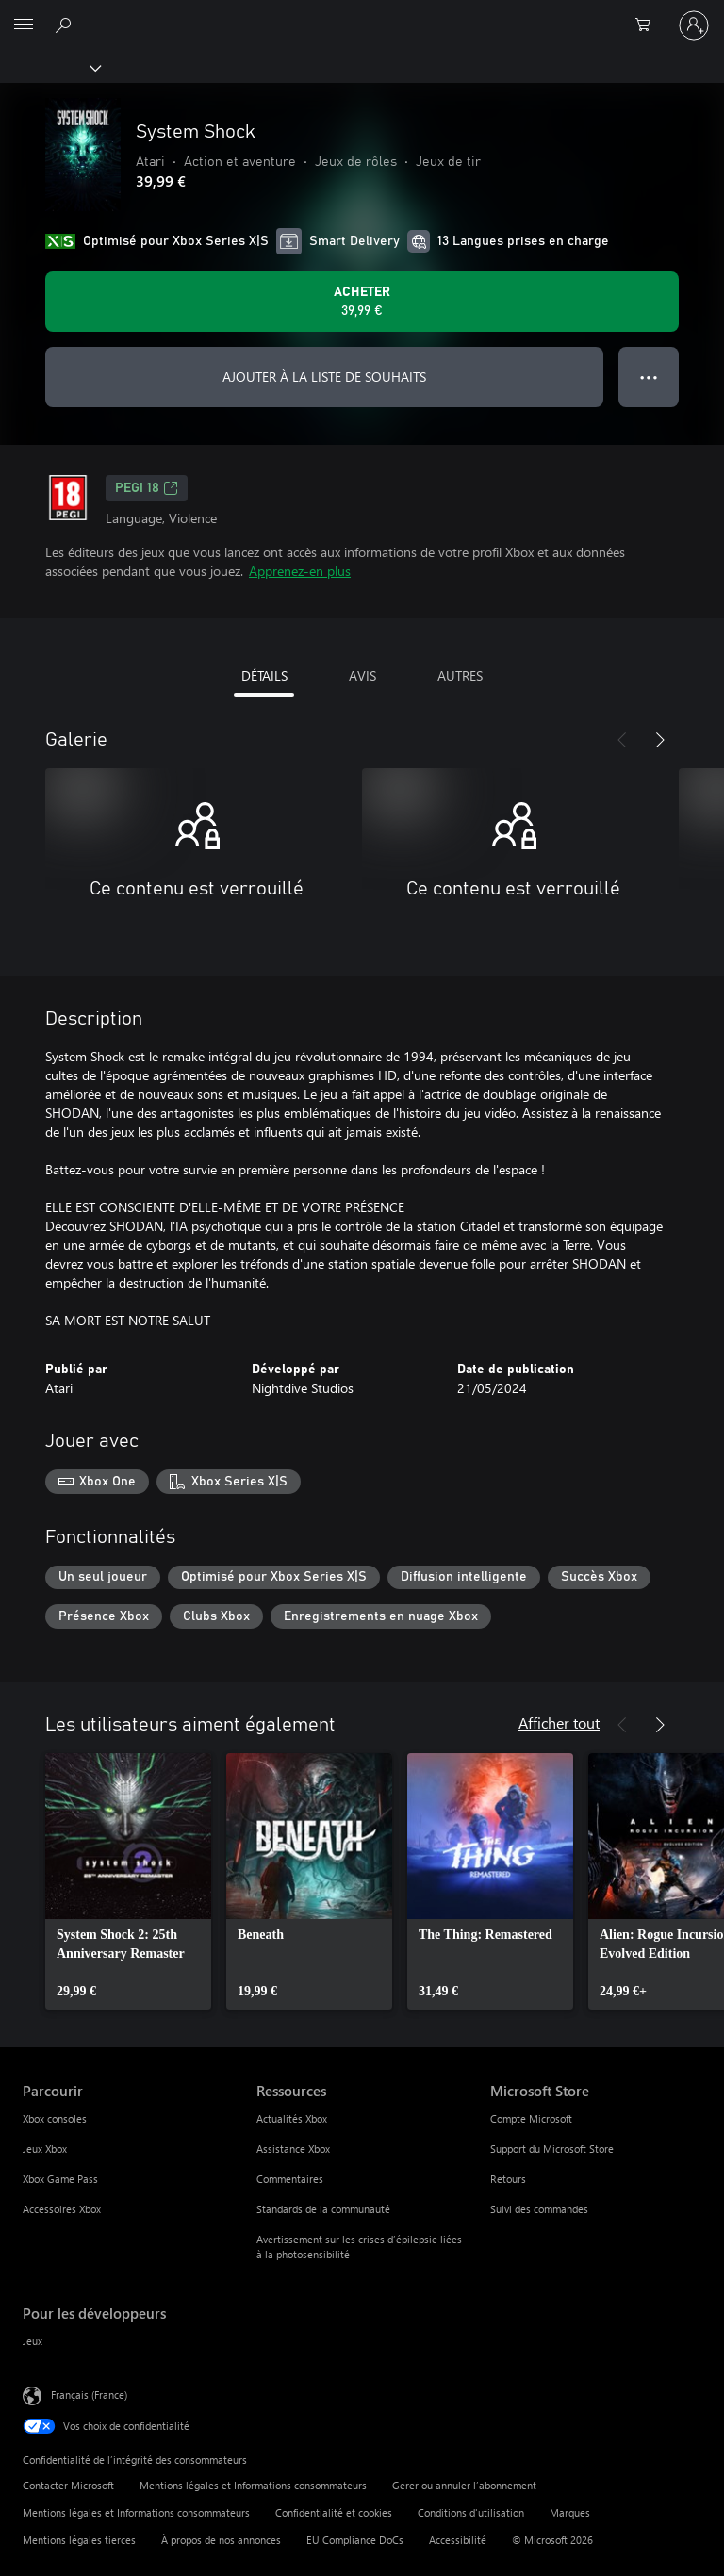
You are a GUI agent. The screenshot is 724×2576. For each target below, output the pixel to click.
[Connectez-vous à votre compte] (693, 25)
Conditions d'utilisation (471, 2512)
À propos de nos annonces (221, 2540)
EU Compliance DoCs (354, 2540)
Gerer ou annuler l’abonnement (464, 2485)
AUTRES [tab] (460, 675)
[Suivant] (660, 740)
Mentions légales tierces (79, 2540)
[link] (128, 1881)
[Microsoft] (361, 14)
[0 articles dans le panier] (648, 25)
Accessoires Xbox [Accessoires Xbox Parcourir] (62, 2209)
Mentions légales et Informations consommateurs (253, 2485)
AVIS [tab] (362, 675)
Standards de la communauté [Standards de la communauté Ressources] (323, 2209)
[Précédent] (622, 740)
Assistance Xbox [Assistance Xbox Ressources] (293, 2148)
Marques (570, 2512)
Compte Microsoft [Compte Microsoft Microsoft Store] (531, 2118)
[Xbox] (49, 67)
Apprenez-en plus (300, 571)
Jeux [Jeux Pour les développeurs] (32, 2341)
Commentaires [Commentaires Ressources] (289, 2179)
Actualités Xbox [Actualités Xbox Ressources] (291, 2118)
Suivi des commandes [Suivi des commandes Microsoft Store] (539, 2209)
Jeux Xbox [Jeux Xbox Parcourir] (45, 2148)
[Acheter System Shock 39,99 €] (362, 301)
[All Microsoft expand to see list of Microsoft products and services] (23, 25)
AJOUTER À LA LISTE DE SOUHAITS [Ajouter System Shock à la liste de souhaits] (324, 377)
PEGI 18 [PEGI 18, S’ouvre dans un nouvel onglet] (146, 488)
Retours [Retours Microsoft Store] (508, 2179)
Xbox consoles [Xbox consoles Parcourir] (55, 2118)
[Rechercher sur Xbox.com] (66, 24)
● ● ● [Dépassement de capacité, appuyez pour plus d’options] (649, 376)
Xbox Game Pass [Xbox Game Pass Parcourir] (60, 2179)
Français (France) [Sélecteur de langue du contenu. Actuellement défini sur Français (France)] (89, 2394)
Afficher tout (559, 1722)
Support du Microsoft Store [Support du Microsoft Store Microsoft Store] (552, 2148)
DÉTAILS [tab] (264, 675)
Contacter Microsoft (68, 2485)
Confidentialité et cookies (333, 2512)
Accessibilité (457, 2540)
